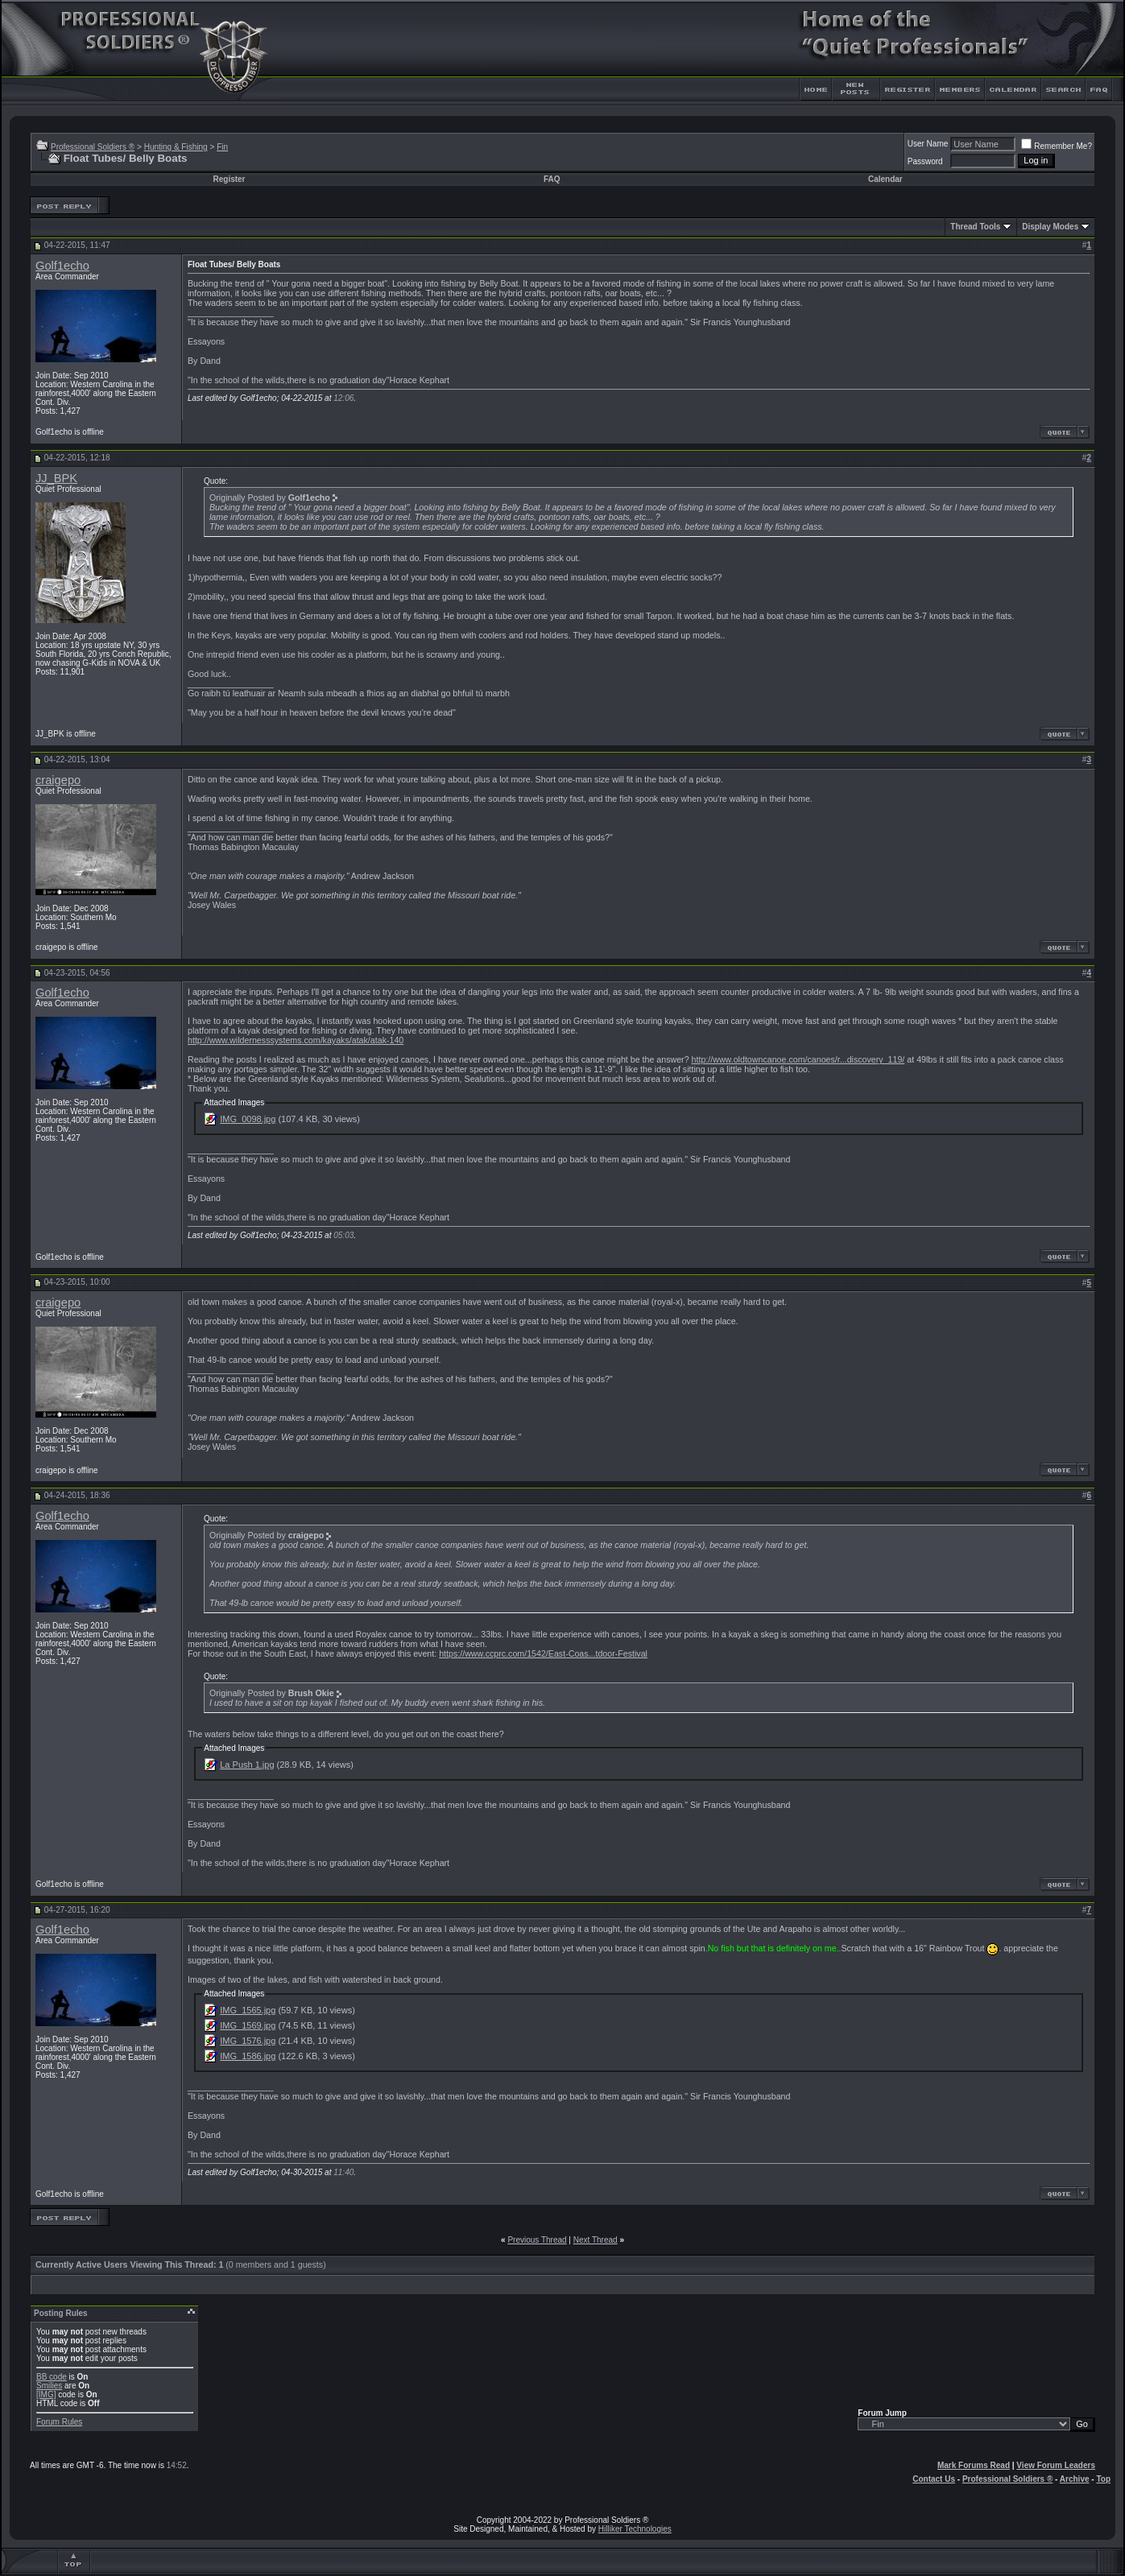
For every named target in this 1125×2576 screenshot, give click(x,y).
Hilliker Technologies (635, 2528)
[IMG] (46, 2394)
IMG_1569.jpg (247, 2025)
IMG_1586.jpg (247, 2056)
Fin (222, 146)
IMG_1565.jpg (247, 2010)
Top (1103, 2479)
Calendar (885, 179)
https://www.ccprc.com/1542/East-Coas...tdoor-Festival (543, 1653)
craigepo (58, 780)
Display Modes (1050, 226)
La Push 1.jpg (247, 1764)
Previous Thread (536, 2239)
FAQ (552, 179)
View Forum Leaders (1055, 2465)
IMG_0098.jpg (247, 1119)
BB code (51, 2376)
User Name (928, 143)
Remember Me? (1056, 146)
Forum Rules (59, 2421)
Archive (1075, 2479)
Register (229, 179)
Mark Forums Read (973, 2465)
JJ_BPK (56, 478)
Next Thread (595, 2239)
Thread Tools (975, 226)
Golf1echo (62, 265)
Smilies (49, 2385)
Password (925, 161)
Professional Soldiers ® (92, 146)
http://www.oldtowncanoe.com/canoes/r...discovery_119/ (798, 1059)
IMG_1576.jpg (247, 2041)
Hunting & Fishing (176, 146)
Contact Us (933, 2479)
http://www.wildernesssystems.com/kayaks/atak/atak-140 (295, 1040)
